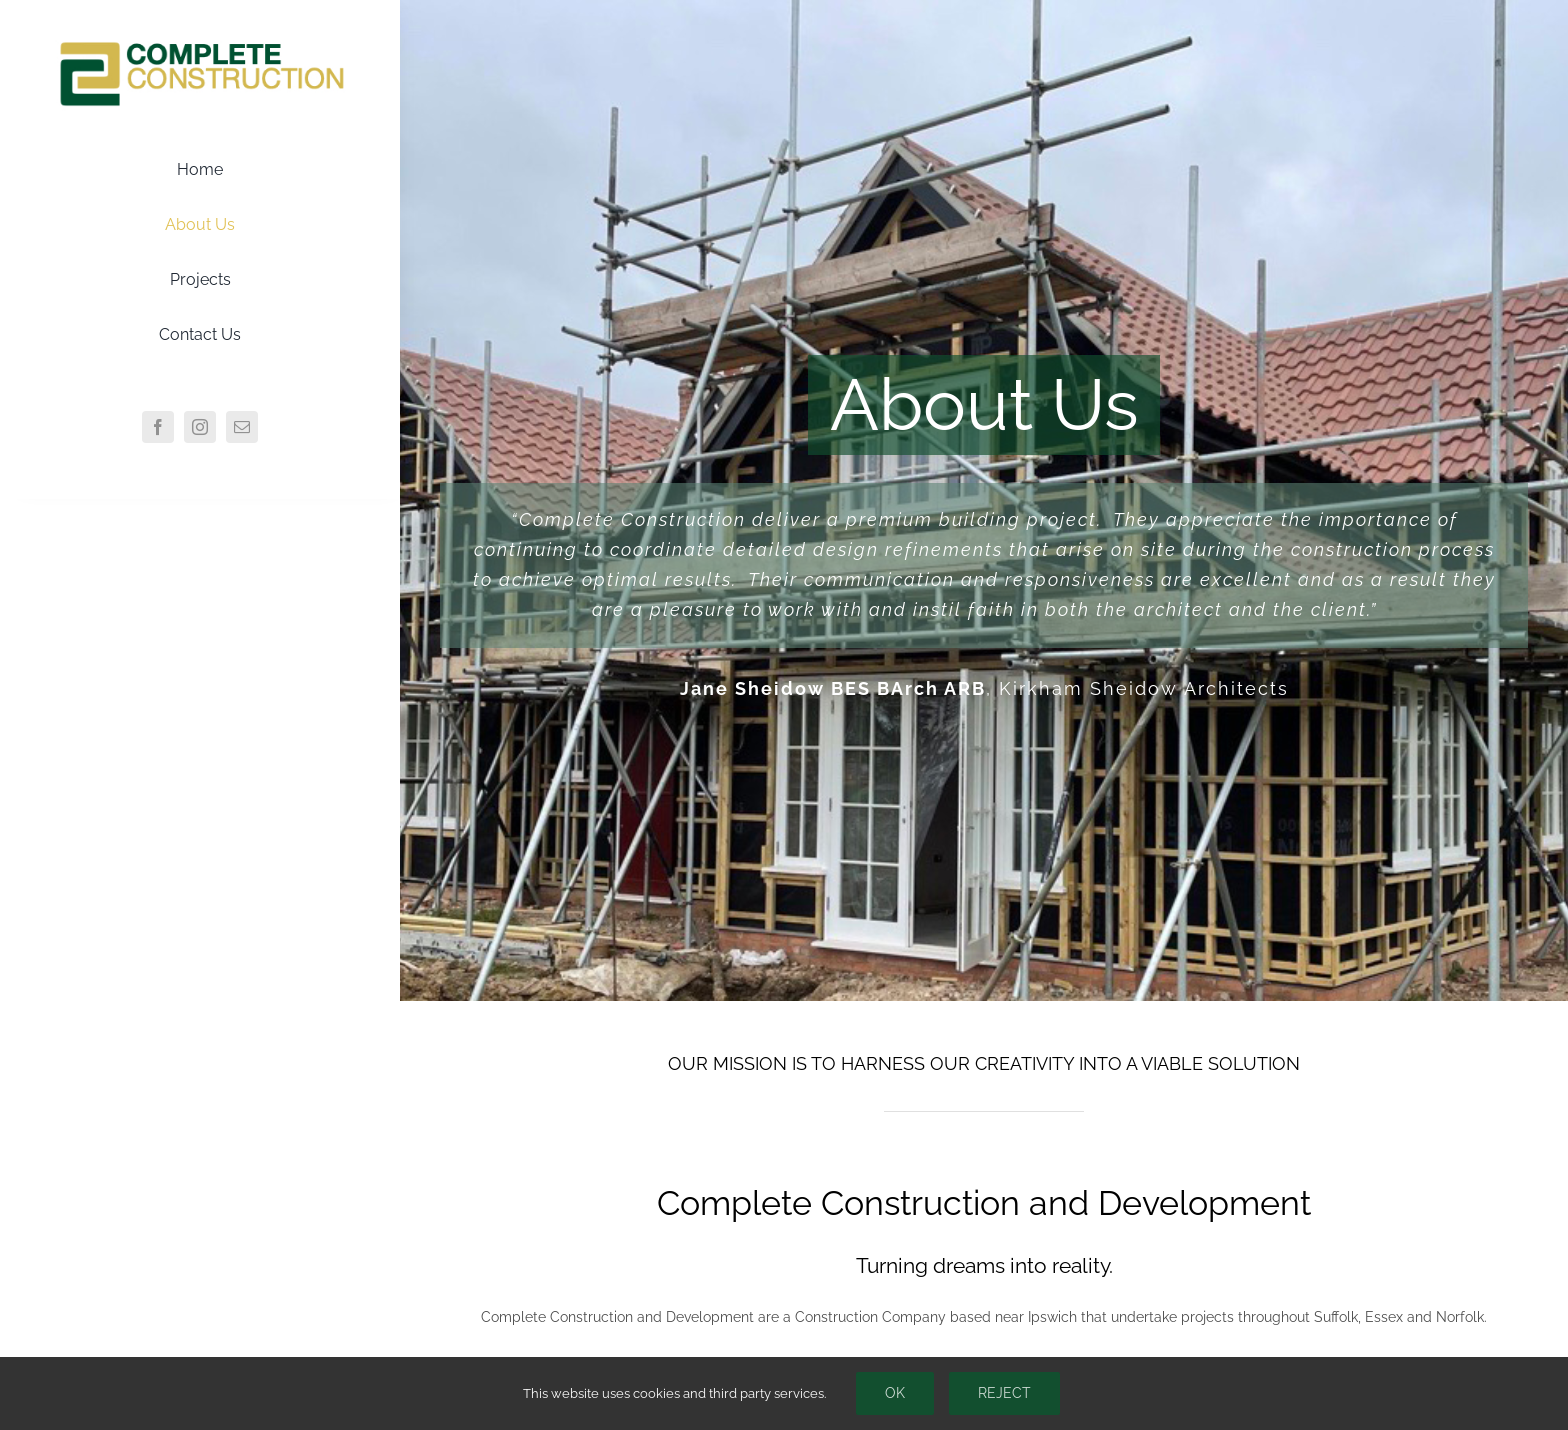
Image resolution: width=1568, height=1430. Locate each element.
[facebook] (158, 427)
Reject (1004, 1393)
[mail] (242, 427)
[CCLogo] (200, 43)
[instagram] (200, 427)
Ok (895, 1393)
